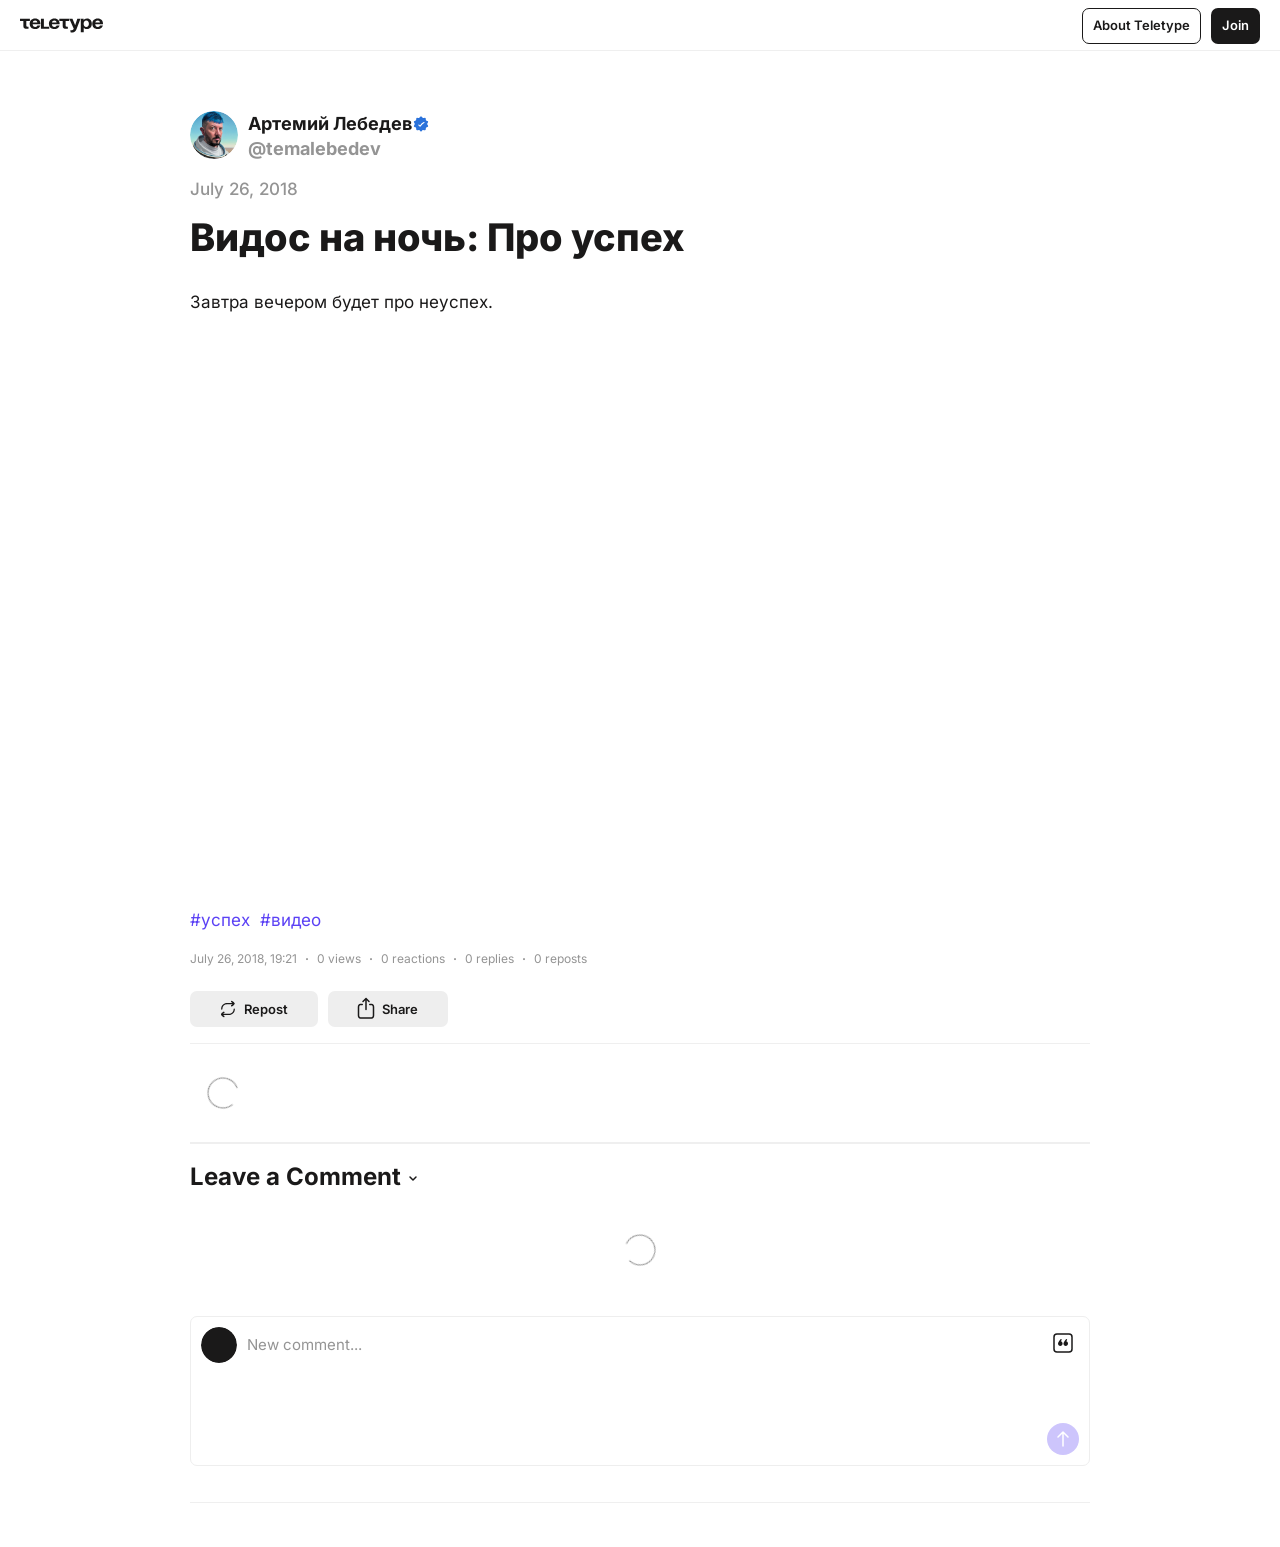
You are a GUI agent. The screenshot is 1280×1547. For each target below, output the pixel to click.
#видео (290, 920)
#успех (220, 920)
